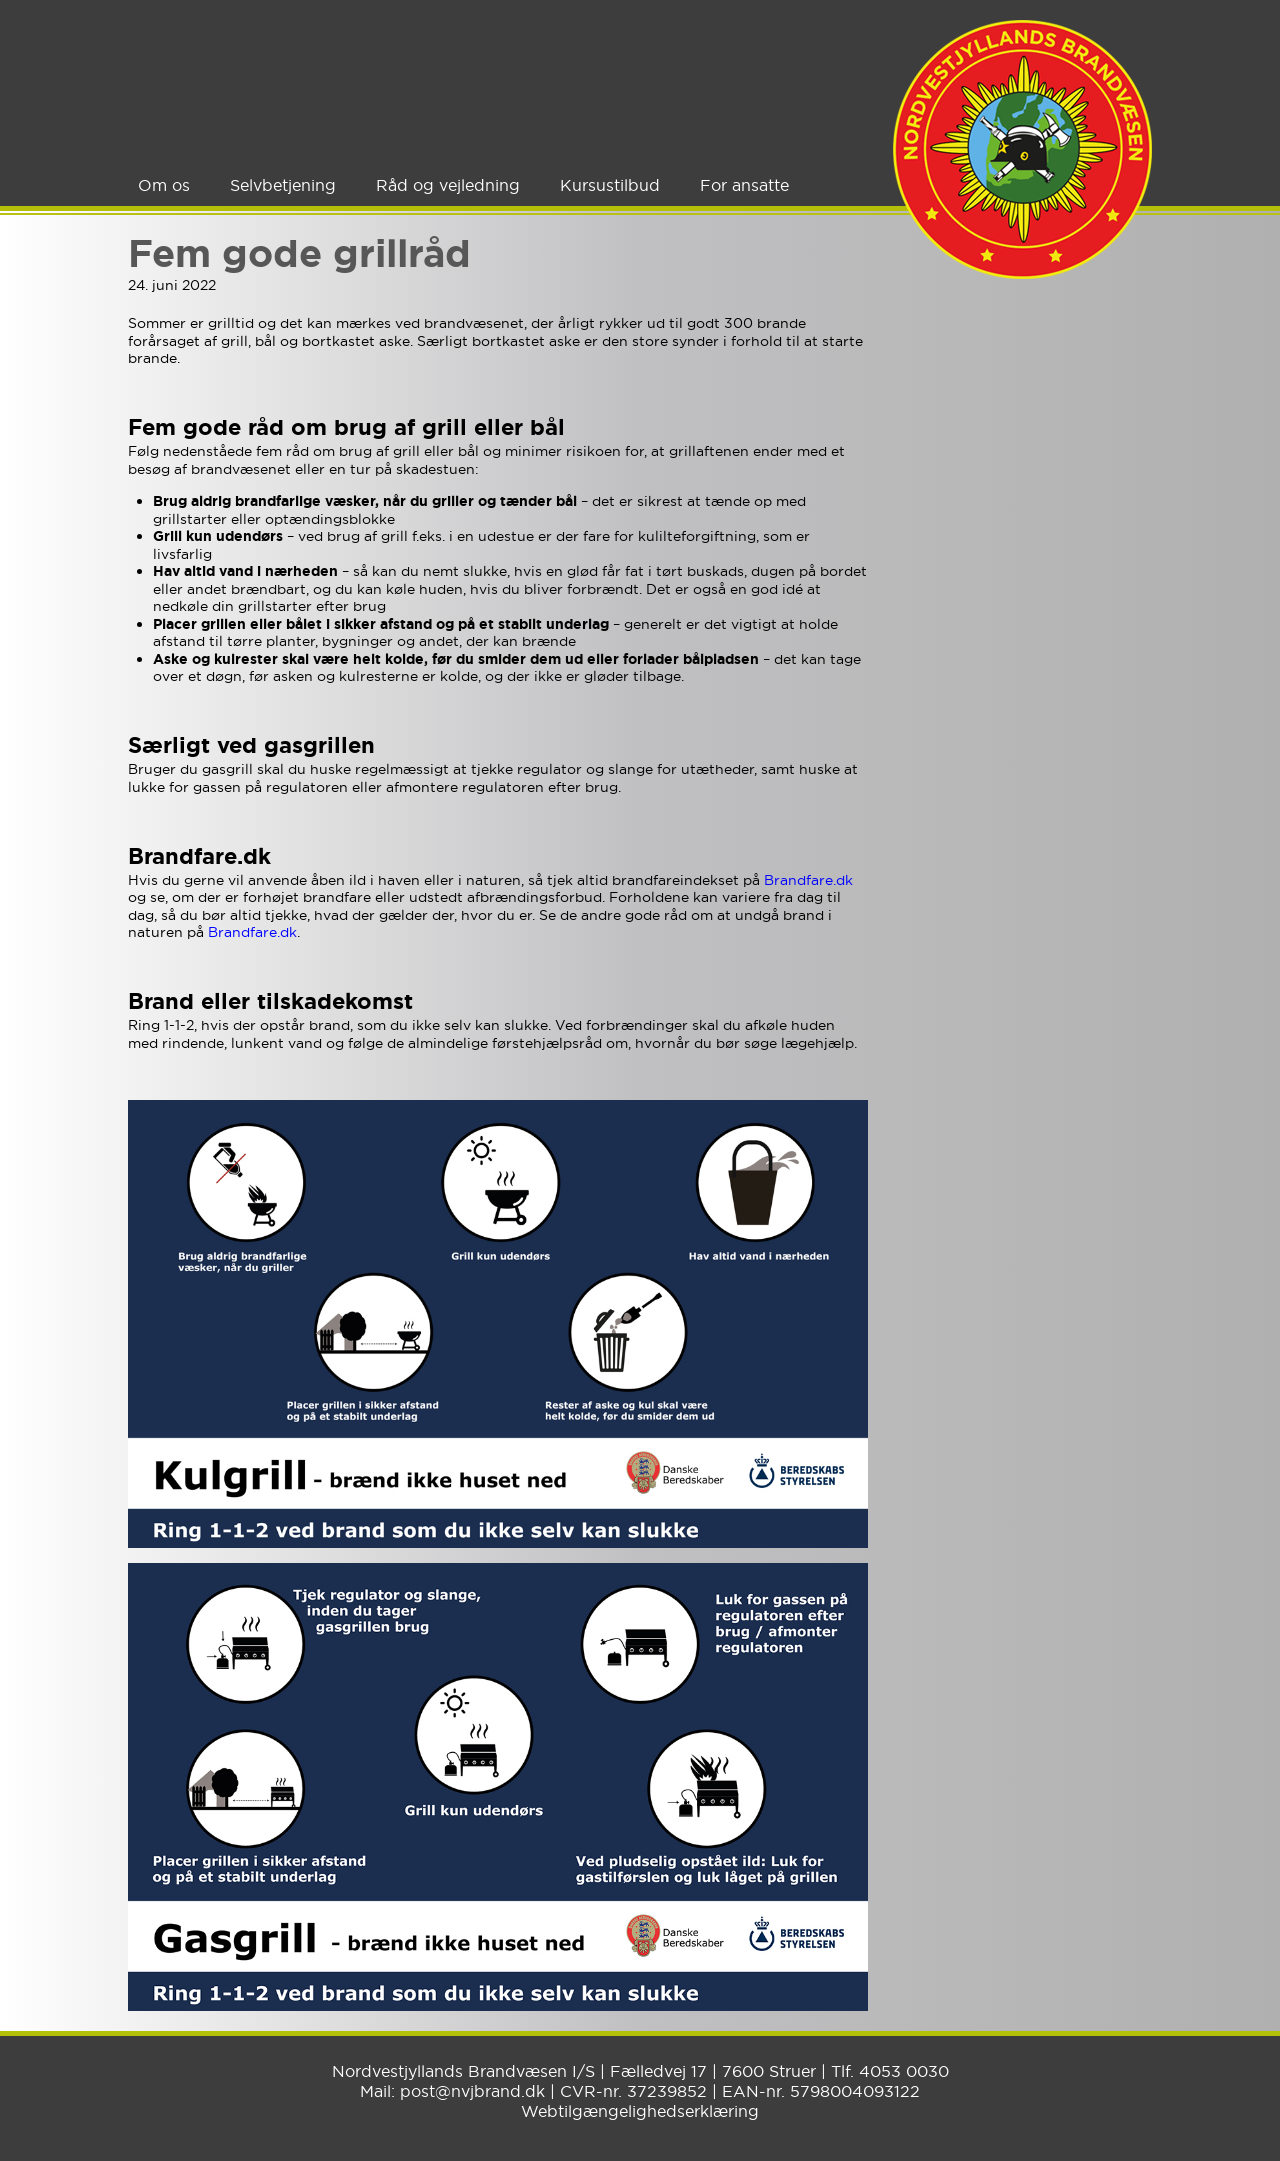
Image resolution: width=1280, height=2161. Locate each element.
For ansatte (744, 185)
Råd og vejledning (448, 185)
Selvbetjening (283, 185)
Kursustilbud (610, 185)
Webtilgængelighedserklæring (640, 2111)
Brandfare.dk (808, 880)
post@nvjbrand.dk (472, 2091)
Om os (164, 185)
